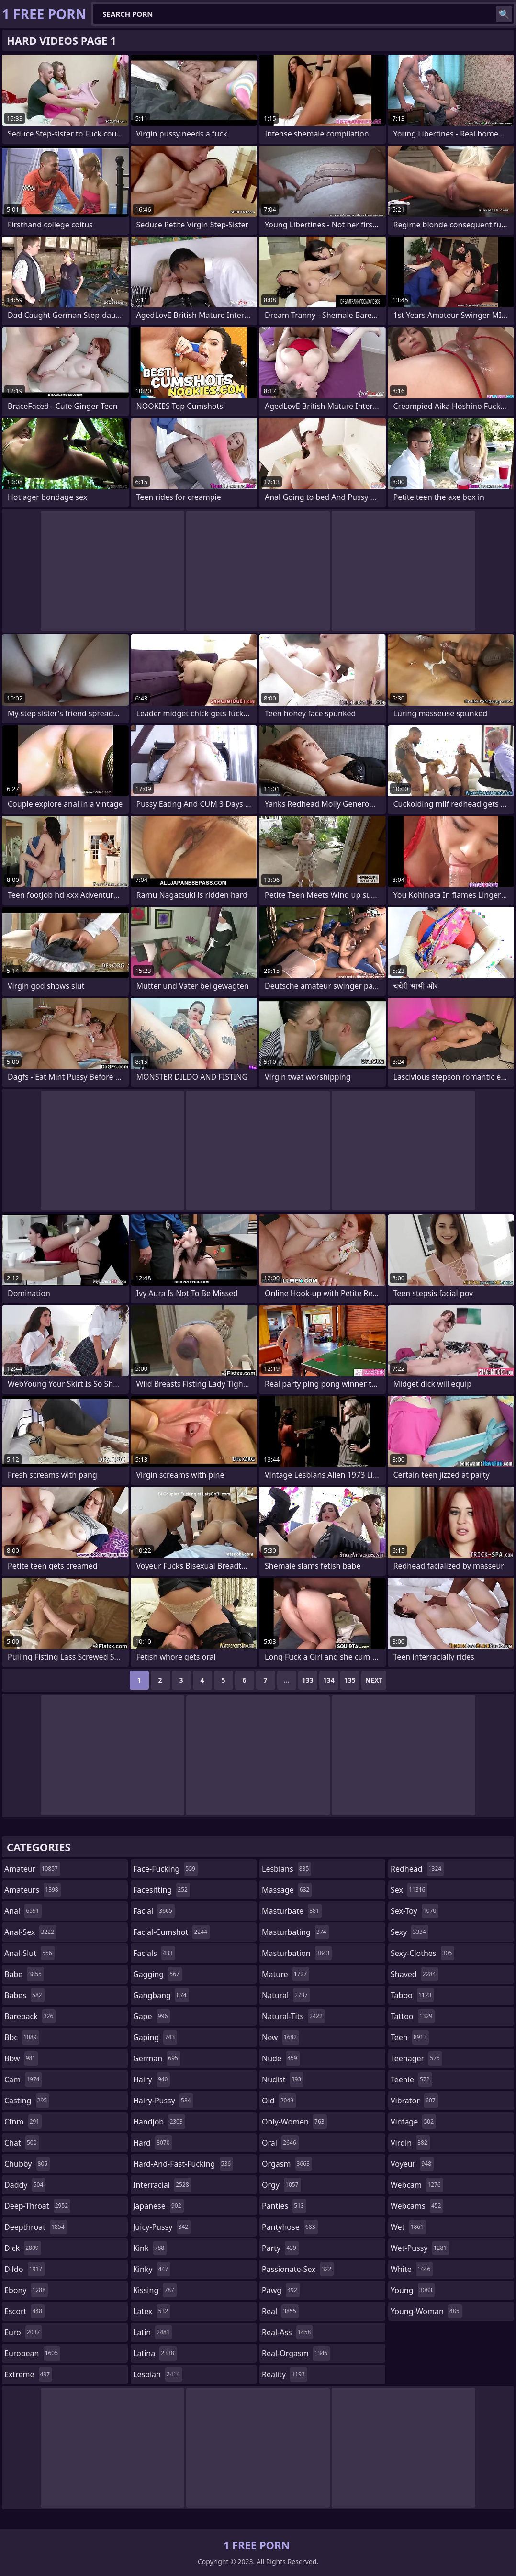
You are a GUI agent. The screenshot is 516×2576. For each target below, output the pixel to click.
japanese (158, 2206)
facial (154, 1911)
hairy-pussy (163, 2100)
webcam (417, 2185)
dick (22, 2248)
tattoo (413, 2016)
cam (23, 2079)
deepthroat (35, 2227)
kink (150, 2248)
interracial (162, 2185)
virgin (410, 2142)
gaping (155, 2037)
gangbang (161, 1995)
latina (155, 2353)
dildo (24, 2269)
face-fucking (165, 1869)
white (412, 2269)
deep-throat (37, 2206)
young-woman (426, 2311)
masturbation (297, 1953)
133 (308, 1679)
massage (287, 1890)
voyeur (412, 2164)
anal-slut (29, 1953)
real (280, 2311)
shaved (414, 1974)
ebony (26, 2290)
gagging (157, 1974)
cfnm (23, 2121)
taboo (412, 1995)
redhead (417, 1869)
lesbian (157, 2374)
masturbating (295, 1932)
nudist (282, 2079)
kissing (155, 2290)
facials (154, 1953)
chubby (27, 2164)
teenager (416, 2058)
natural (286, 1995)
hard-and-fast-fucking (183, 2164)
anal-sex (30, 1932)
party (280, 2248)
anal (23, 1911)
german (156, 2058)
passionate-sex (298, 2269)
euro (23, 2332)
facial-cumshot (171, 1932)
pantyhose (290, 2227)
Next (374, 1679)
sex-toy (414, 1911)
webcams (417, 2206)
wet (408, 2227)
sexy (409, 1932)
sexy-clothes (422, 1953)
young (413, 2290)
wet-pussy (420, 2248)
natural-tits (293, 2016)
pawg (281, 2290)
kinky (151, 2269)
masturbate (292, 1911)
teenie (411, 2079)
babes (24, 1995)
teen (410, 2037)
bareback (30, 2016)
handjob (159, 2121)
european (32, 2353)
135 (350, 1679)
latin (152, 2332)
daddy (24, 2185)
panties (284, 2206)
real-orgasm (296, 2353)
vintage (413, 2121)
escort (24, 2311)
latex (151, 2311)
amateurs (32, 1890)
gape (151, 2016)
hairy (151, 2079)
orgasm (287, 2164)
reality (284, 2374)
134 (329, 1679)
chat (21, 2142)
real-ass (287, 2332)
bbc (21, 2037)
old (279, 2100)
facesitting (161, 1890)
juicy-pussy (162, 2227)
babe (24, 1974)
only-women (294, 2121)
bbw (21, 2058)
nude (281, 2058)
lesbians (286, 1869)
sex (409, 1890)
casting (26, 2100)
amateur (32, 1869)
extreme (28, 2374)
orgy (281, 2185)
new (280, 2037)
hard (152, 2142)
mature (285, 1974)
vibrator (414, 2100)
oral (280, 2142)
